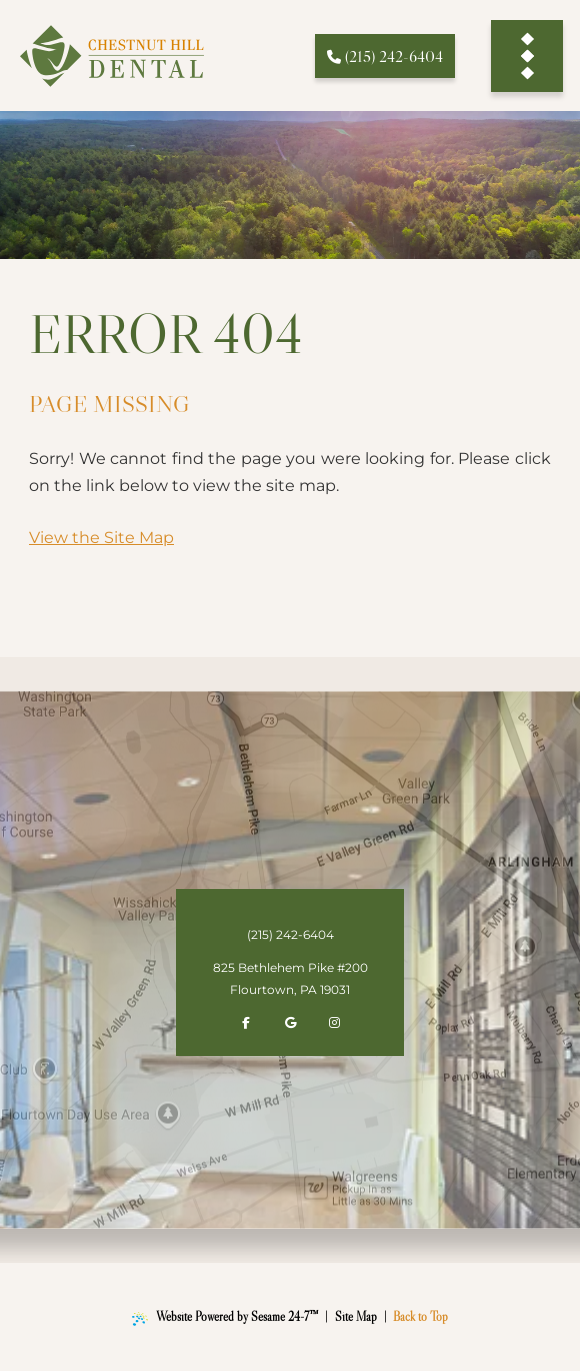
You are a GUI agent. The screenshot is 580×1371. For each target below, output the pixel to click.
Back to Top (420, 1316)
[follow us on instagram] (334, 1023)
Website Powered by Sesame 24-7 (225, 1317)
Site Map (356, 1316)
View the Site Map (101, 537)
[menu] (527, 55)
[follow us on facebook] (246, 1023)
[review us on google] (290, 1023)
